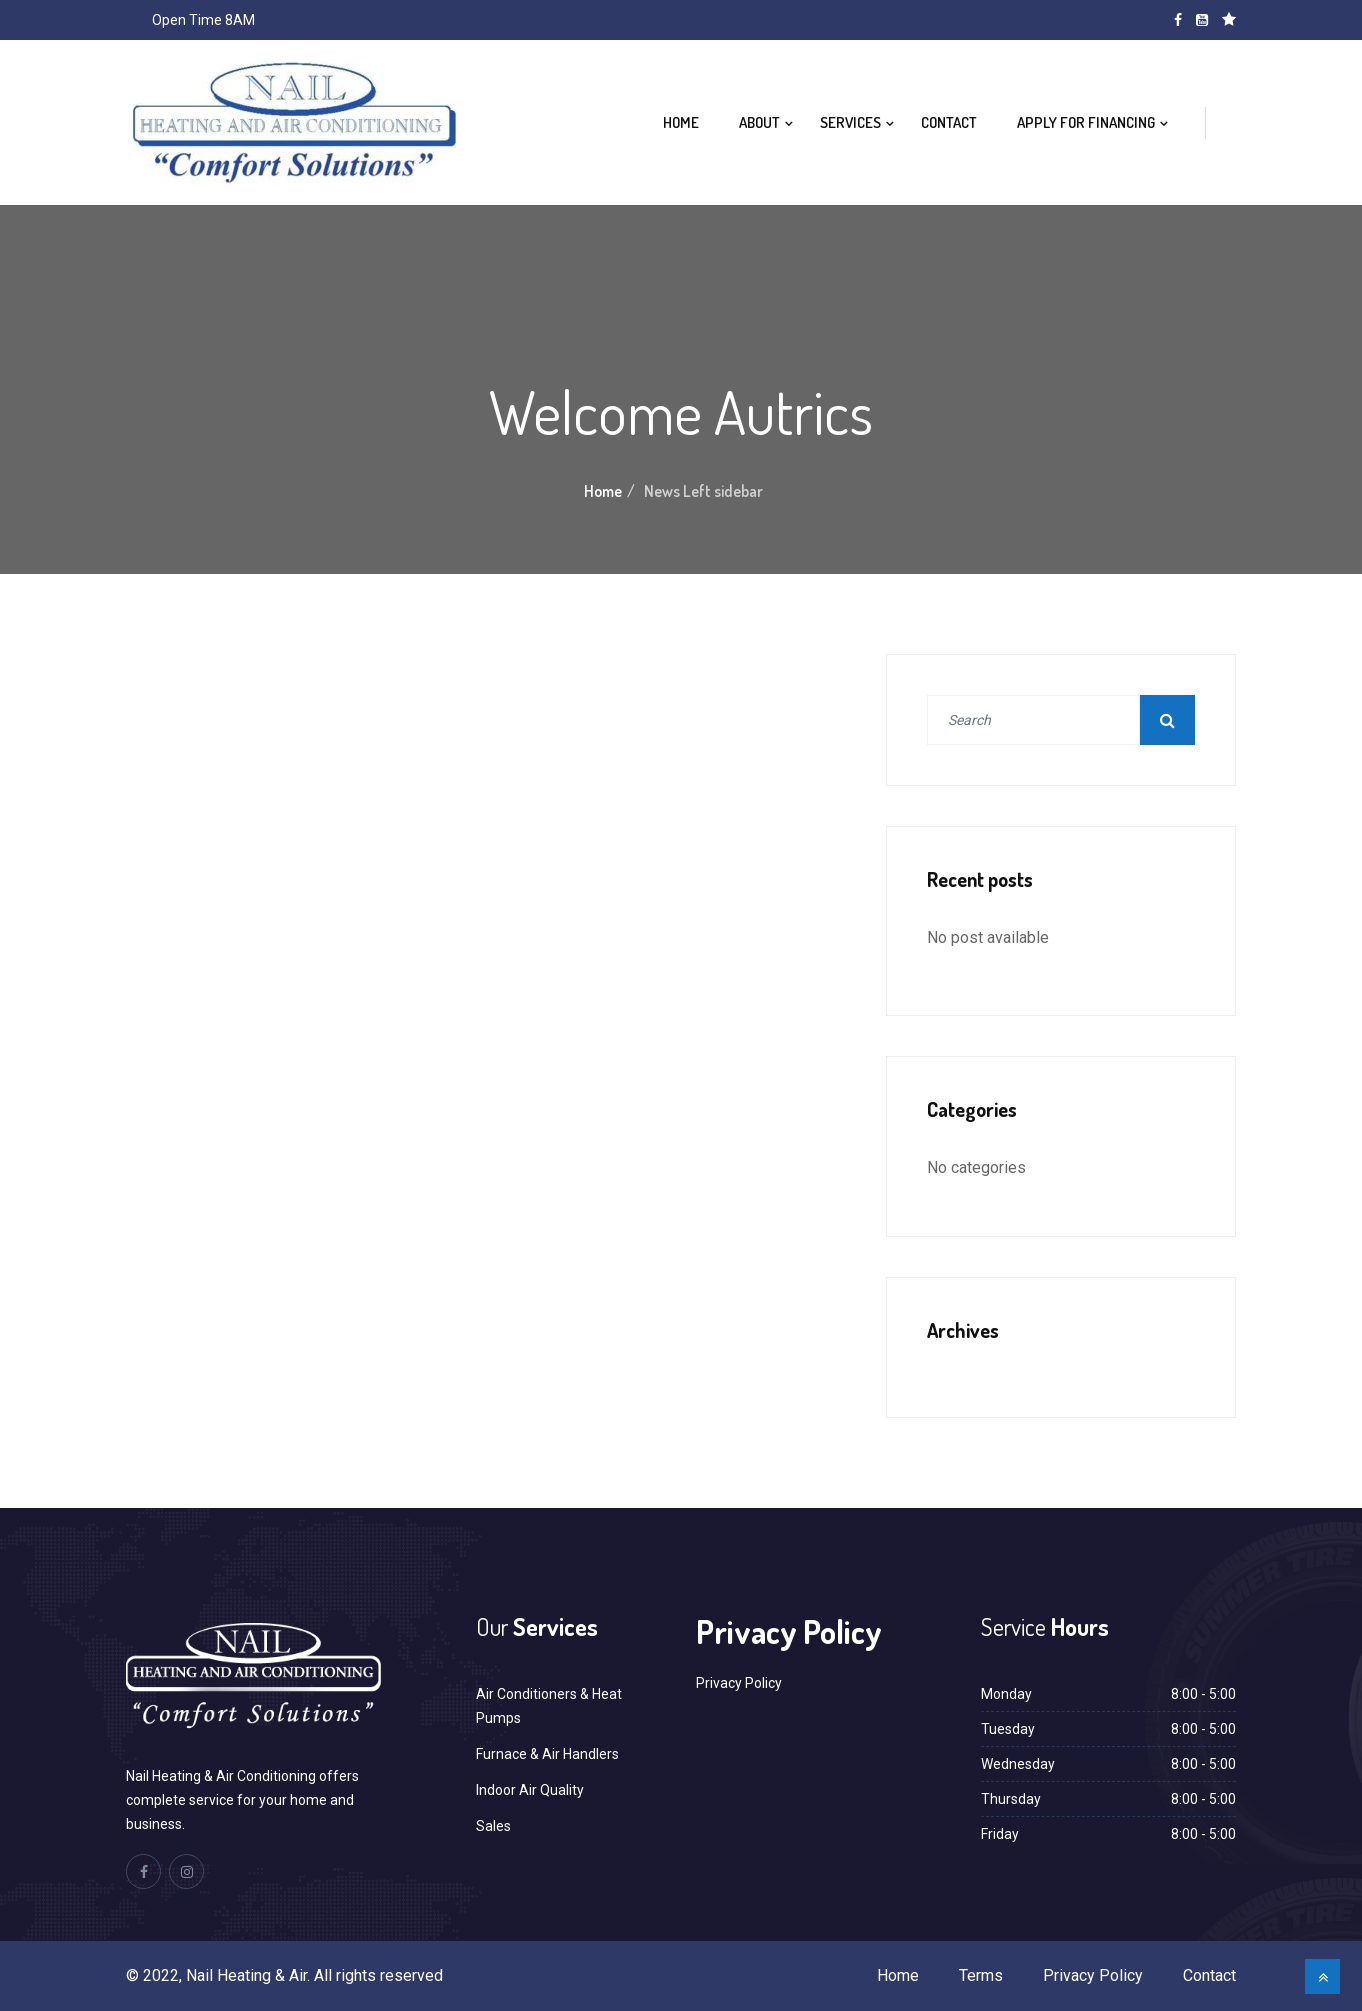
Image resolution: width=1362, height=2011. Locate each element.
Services (850, 122)
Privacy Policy (739, 1683)
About (759, 122)
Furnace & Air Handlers (547, 1754)
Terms (981, 1975)
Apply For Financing (1086, 122)
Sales (493, 1826)
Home (681, 122)
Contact (949, 122)
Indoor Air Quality (530, 1790)
